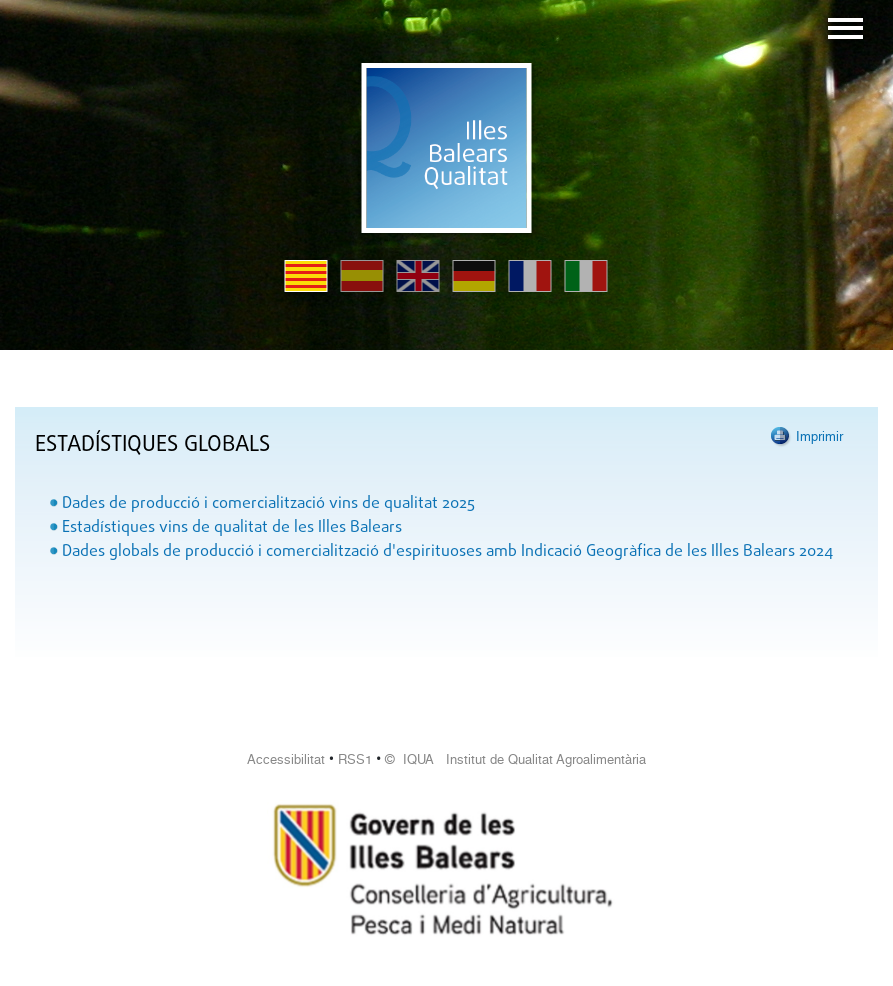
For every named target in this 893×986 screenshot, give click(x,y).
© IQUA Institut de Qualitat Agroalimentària (515, 759)
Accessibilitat (286, 759)
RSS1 (355, 759)
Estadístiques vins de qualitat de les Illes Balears (232, 528)
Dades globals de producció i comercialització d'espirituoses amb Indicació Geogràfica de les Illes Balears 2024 (447, 552)
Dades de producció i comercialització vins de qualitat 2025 (268, 504)
